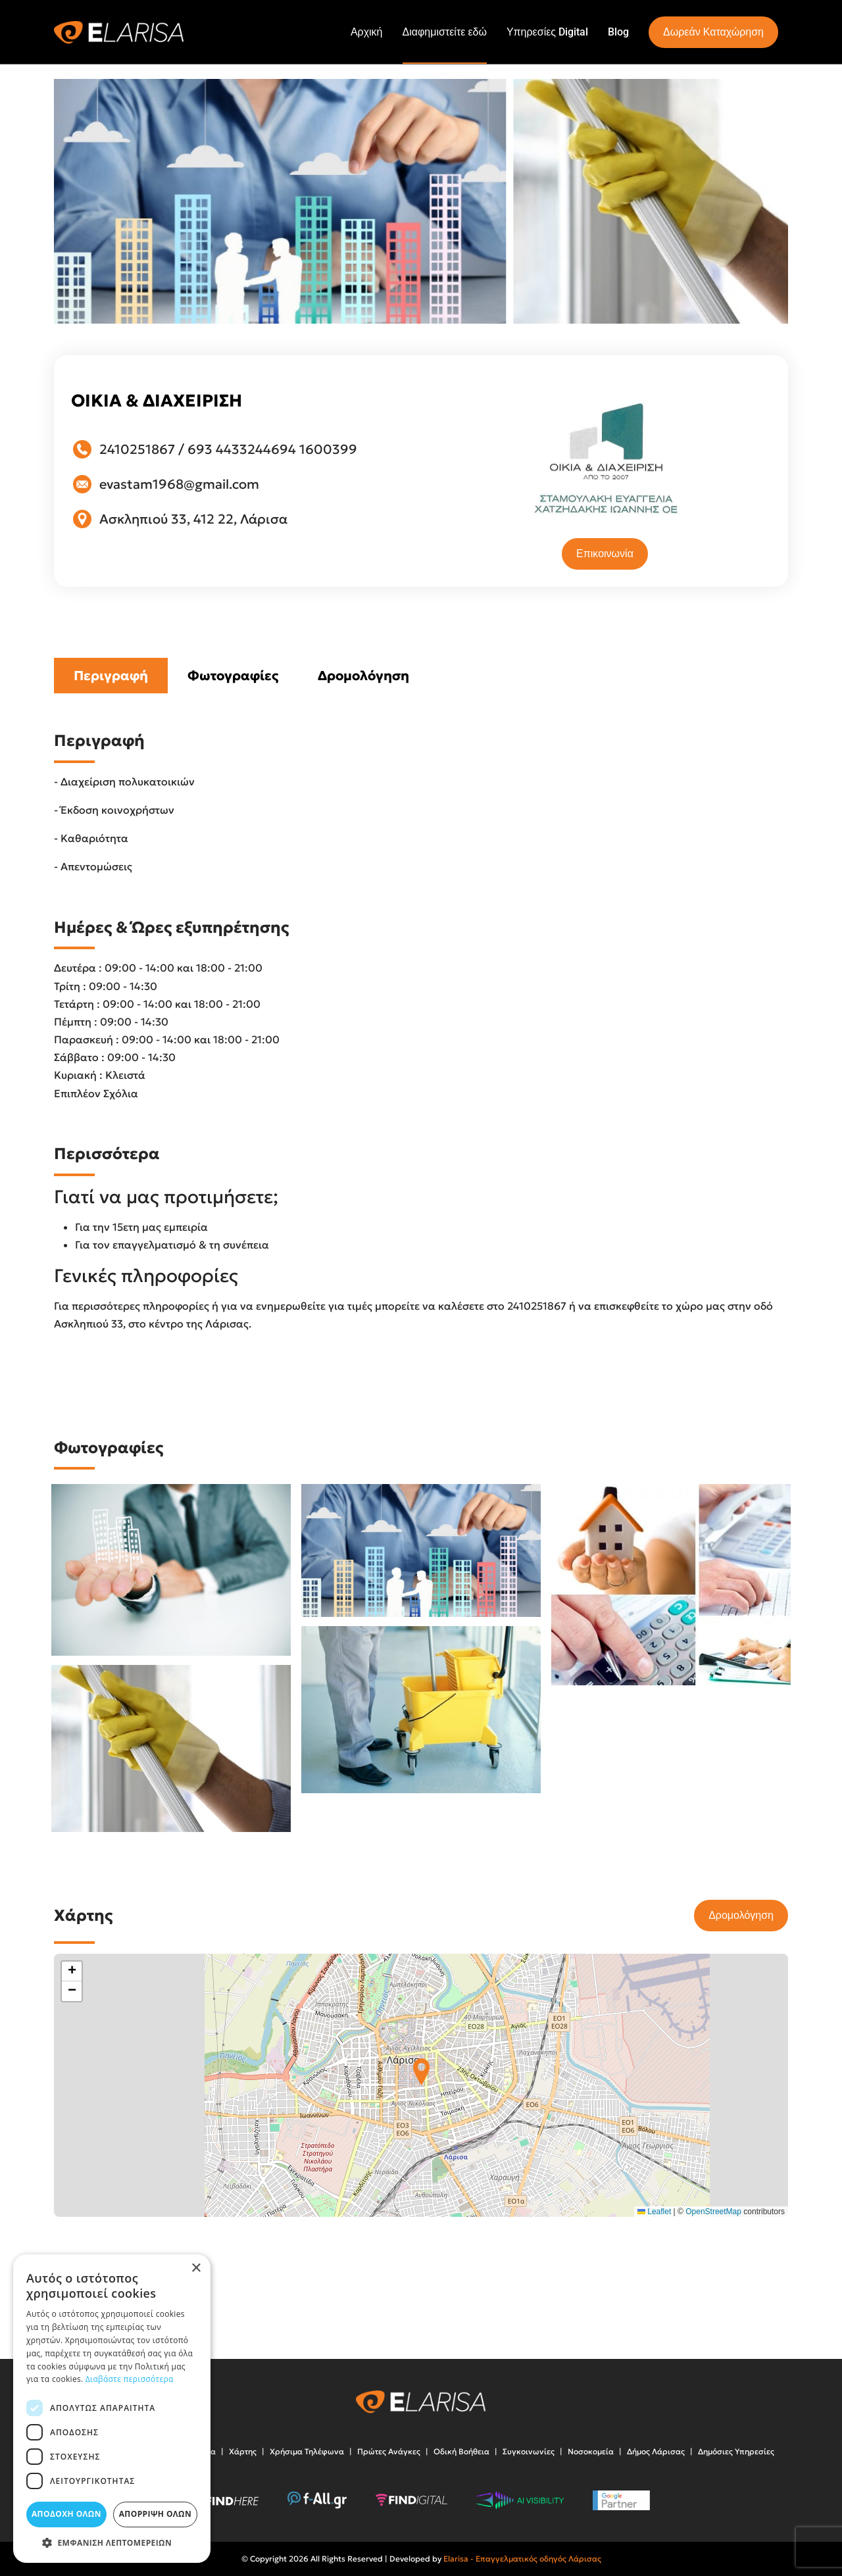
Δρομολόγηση (363, 675)
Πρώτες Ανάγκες (388, 2451)
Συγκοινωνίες (529, 2451)
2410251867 (137, 449)
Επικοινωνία (604, 553)
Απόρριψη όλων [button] (155, 2513)
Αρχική (367, 32)
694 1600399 (314, 449)
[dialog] (111, 2408)
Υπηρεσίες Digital (547, 32)
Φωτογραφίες (232, 675)
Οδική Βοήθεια (461, 2451)
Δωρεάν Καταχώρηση (713, 32)
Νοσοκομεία (591, 2451)
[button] (421, 2071)
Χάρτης (243, 2451)
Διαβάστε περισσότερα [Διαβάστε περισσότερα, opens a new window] (130, 2379)
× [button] (196, 2268)
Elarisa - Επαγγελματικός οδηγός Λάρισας (522, 2559)
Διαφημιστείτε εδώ (445, 32)
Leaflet (654, 2211)
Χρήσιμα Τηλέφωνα (307, 2451)
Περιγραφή (111, 675)
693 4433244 (229, 449)
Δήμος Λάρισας (656, 2451)
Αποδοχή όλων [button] (66, 2513)
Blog (618, 32)
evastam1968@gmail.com (179, 484)
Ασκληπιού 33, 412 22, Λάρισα (193, 519)
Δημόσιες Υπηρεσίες (736, 2451)
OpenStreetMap (713, 2211)
